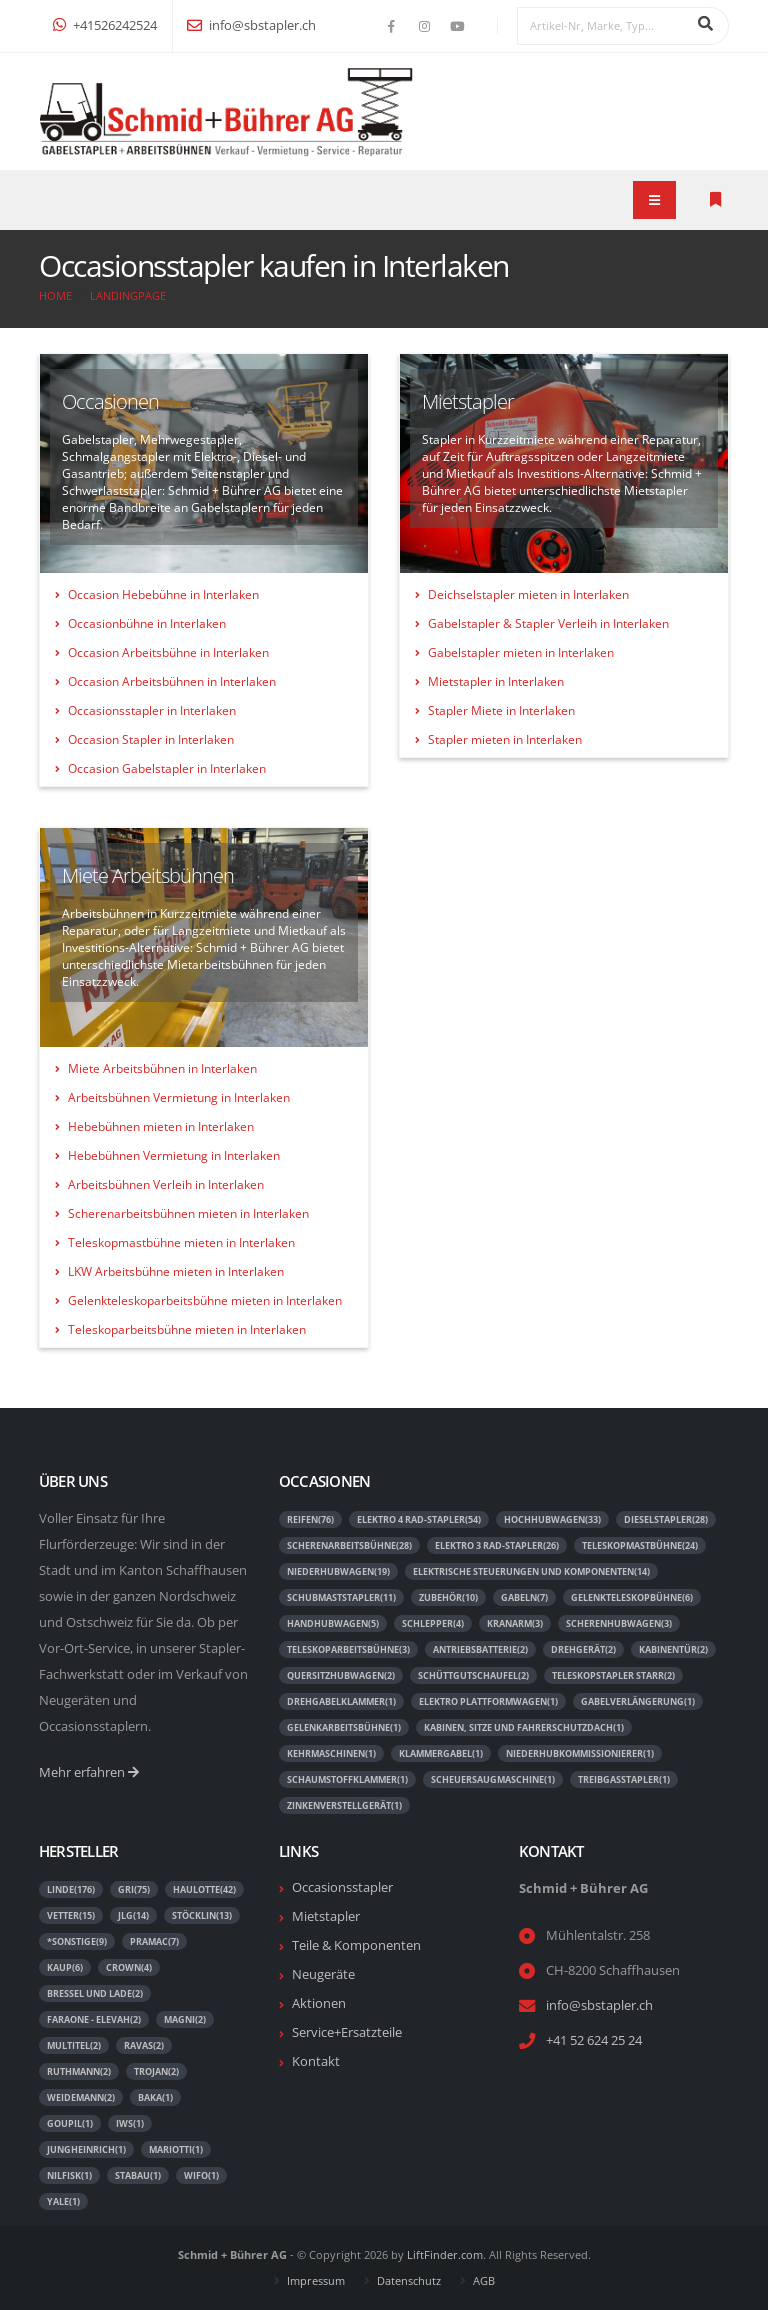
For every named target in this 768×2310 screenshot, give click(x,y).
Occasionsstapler (342, 1887)
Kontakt (316, 2061)
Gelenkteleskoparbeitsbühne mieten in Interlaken (205, 1300)
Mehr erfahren (89, 1772)
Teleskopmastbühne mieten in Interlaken (181, 1242)
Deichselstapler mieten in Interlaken (528, 594)
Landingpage (128, 295)
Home (55, 295)
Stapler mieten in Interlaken (505, 739)
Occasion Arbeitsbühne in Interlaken (168, 652)
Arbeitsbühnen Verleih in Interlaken (166, 1184)
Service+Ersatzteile (347, 2032)
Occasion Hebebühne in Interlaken (163, 594)
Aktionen (319, 2003)
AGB (484, 2280)
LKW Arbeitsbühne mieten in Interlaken (176, 1271)
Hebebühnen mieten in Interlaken (161, 1126)
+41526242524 (105, 25)
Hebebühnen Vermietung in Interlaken (174, 1155)
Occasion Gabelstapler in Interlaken (167, 768)
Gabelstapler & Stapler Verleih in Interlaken (548, 623)
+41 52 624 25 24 (594, 2040)
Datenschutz (409, 2280)
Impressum (316, 2280)
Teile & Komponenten (356, 1945)
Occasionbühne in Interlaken (147, 623)
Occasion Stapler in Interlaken (151, 739)
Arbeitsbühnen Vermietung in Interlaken (179, 1097)
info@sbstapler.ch (251, 25)
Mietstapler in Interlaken (496, 681)
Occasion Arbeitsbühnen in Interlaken (172, 681)
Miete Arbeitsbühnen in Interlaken (162, 1068)
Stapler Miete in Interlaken (501, 710)
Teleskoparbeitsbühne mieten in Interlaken (187, 1329)
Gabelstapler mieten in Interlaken (521, 652)
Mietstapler (326, 1916)
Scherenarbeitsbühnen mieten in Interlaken (188, 1213)
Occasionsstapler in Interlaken (152, 710)
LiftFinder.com (445, 2254)
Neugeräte (323, 1974)
